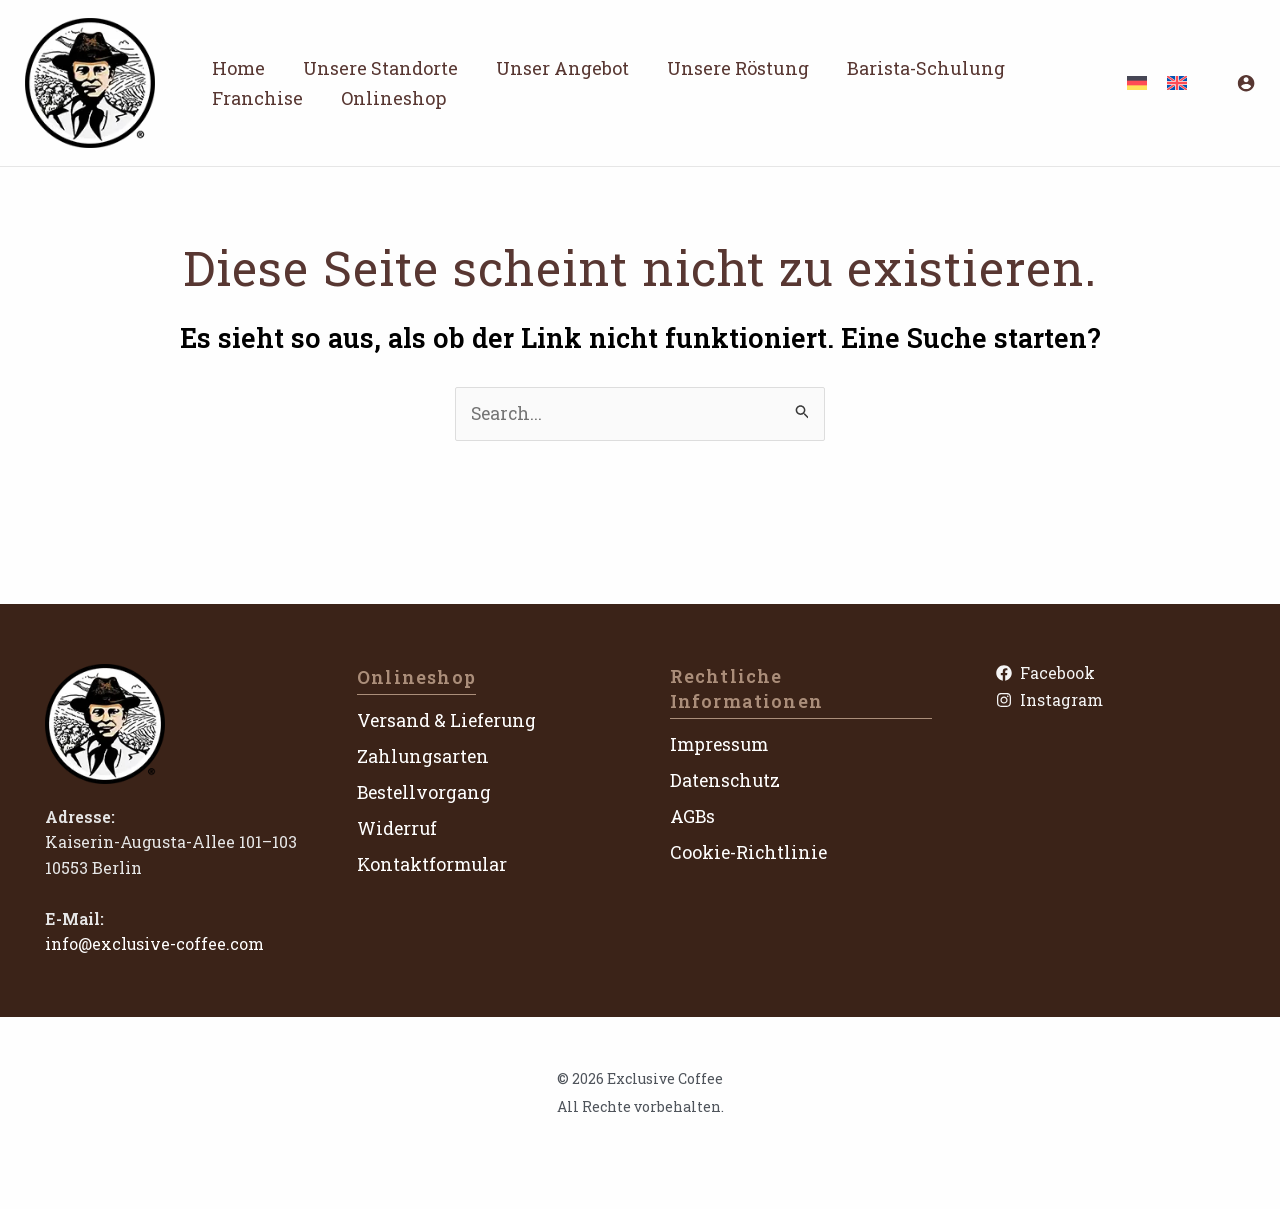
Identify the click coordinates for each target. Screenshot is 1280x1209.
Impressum (721, 745)
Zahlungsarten (424, 756)
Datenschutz (726, 781)
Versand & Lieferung (448, 721)
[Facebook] (1113, 673)
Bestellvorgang (425, 792)
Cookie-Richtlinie (750, 852)
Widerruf (398, 828)
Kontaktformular (433, 864)
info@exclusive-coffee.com (155, 944)
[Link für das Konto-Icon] (1246, 83)
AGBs (693, 817)
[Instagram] (1113, 701)
